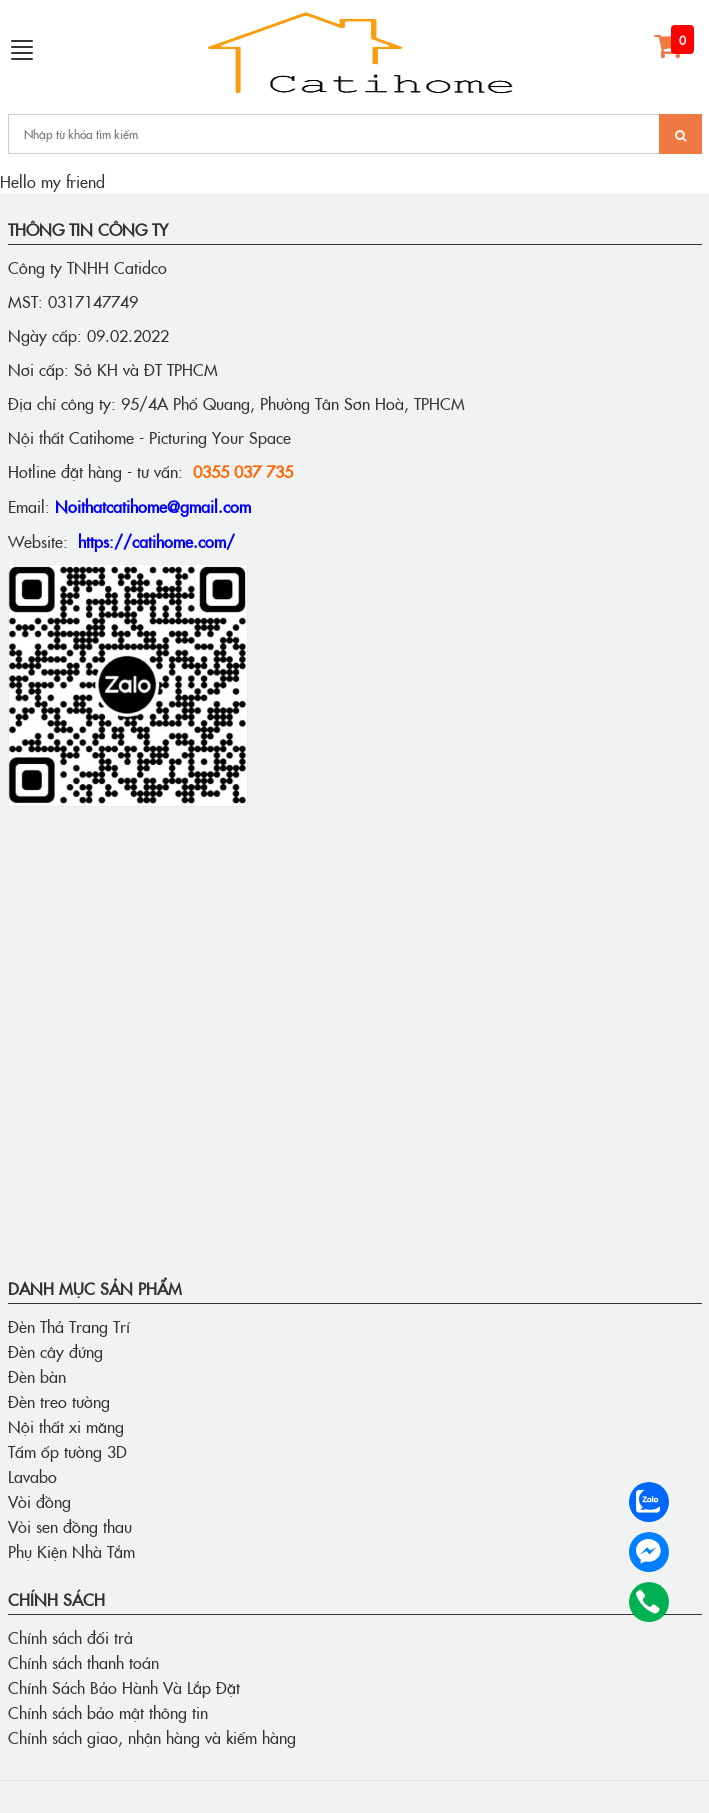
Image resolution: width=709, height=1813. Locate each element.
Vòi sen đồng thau (70, 1526)
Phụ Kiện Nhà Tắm (71, 1551)
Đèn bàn (37, 1376)
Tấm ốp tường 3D (67, 1451)
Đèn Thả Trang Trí (69, 1326)
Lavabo (32, 1476)
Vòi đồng (39, 1501)
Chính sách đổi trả (70, 1637)
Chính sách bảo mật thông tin (108, 1712)
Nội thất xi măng (66, 1426)
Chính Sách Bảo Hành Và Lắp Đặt (124, 1687)
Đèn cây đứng (55, 1351)
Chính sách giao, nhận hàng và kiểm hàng (152, 1737)
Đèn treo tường (59, 1401)
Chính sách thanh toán (83, 1662)
